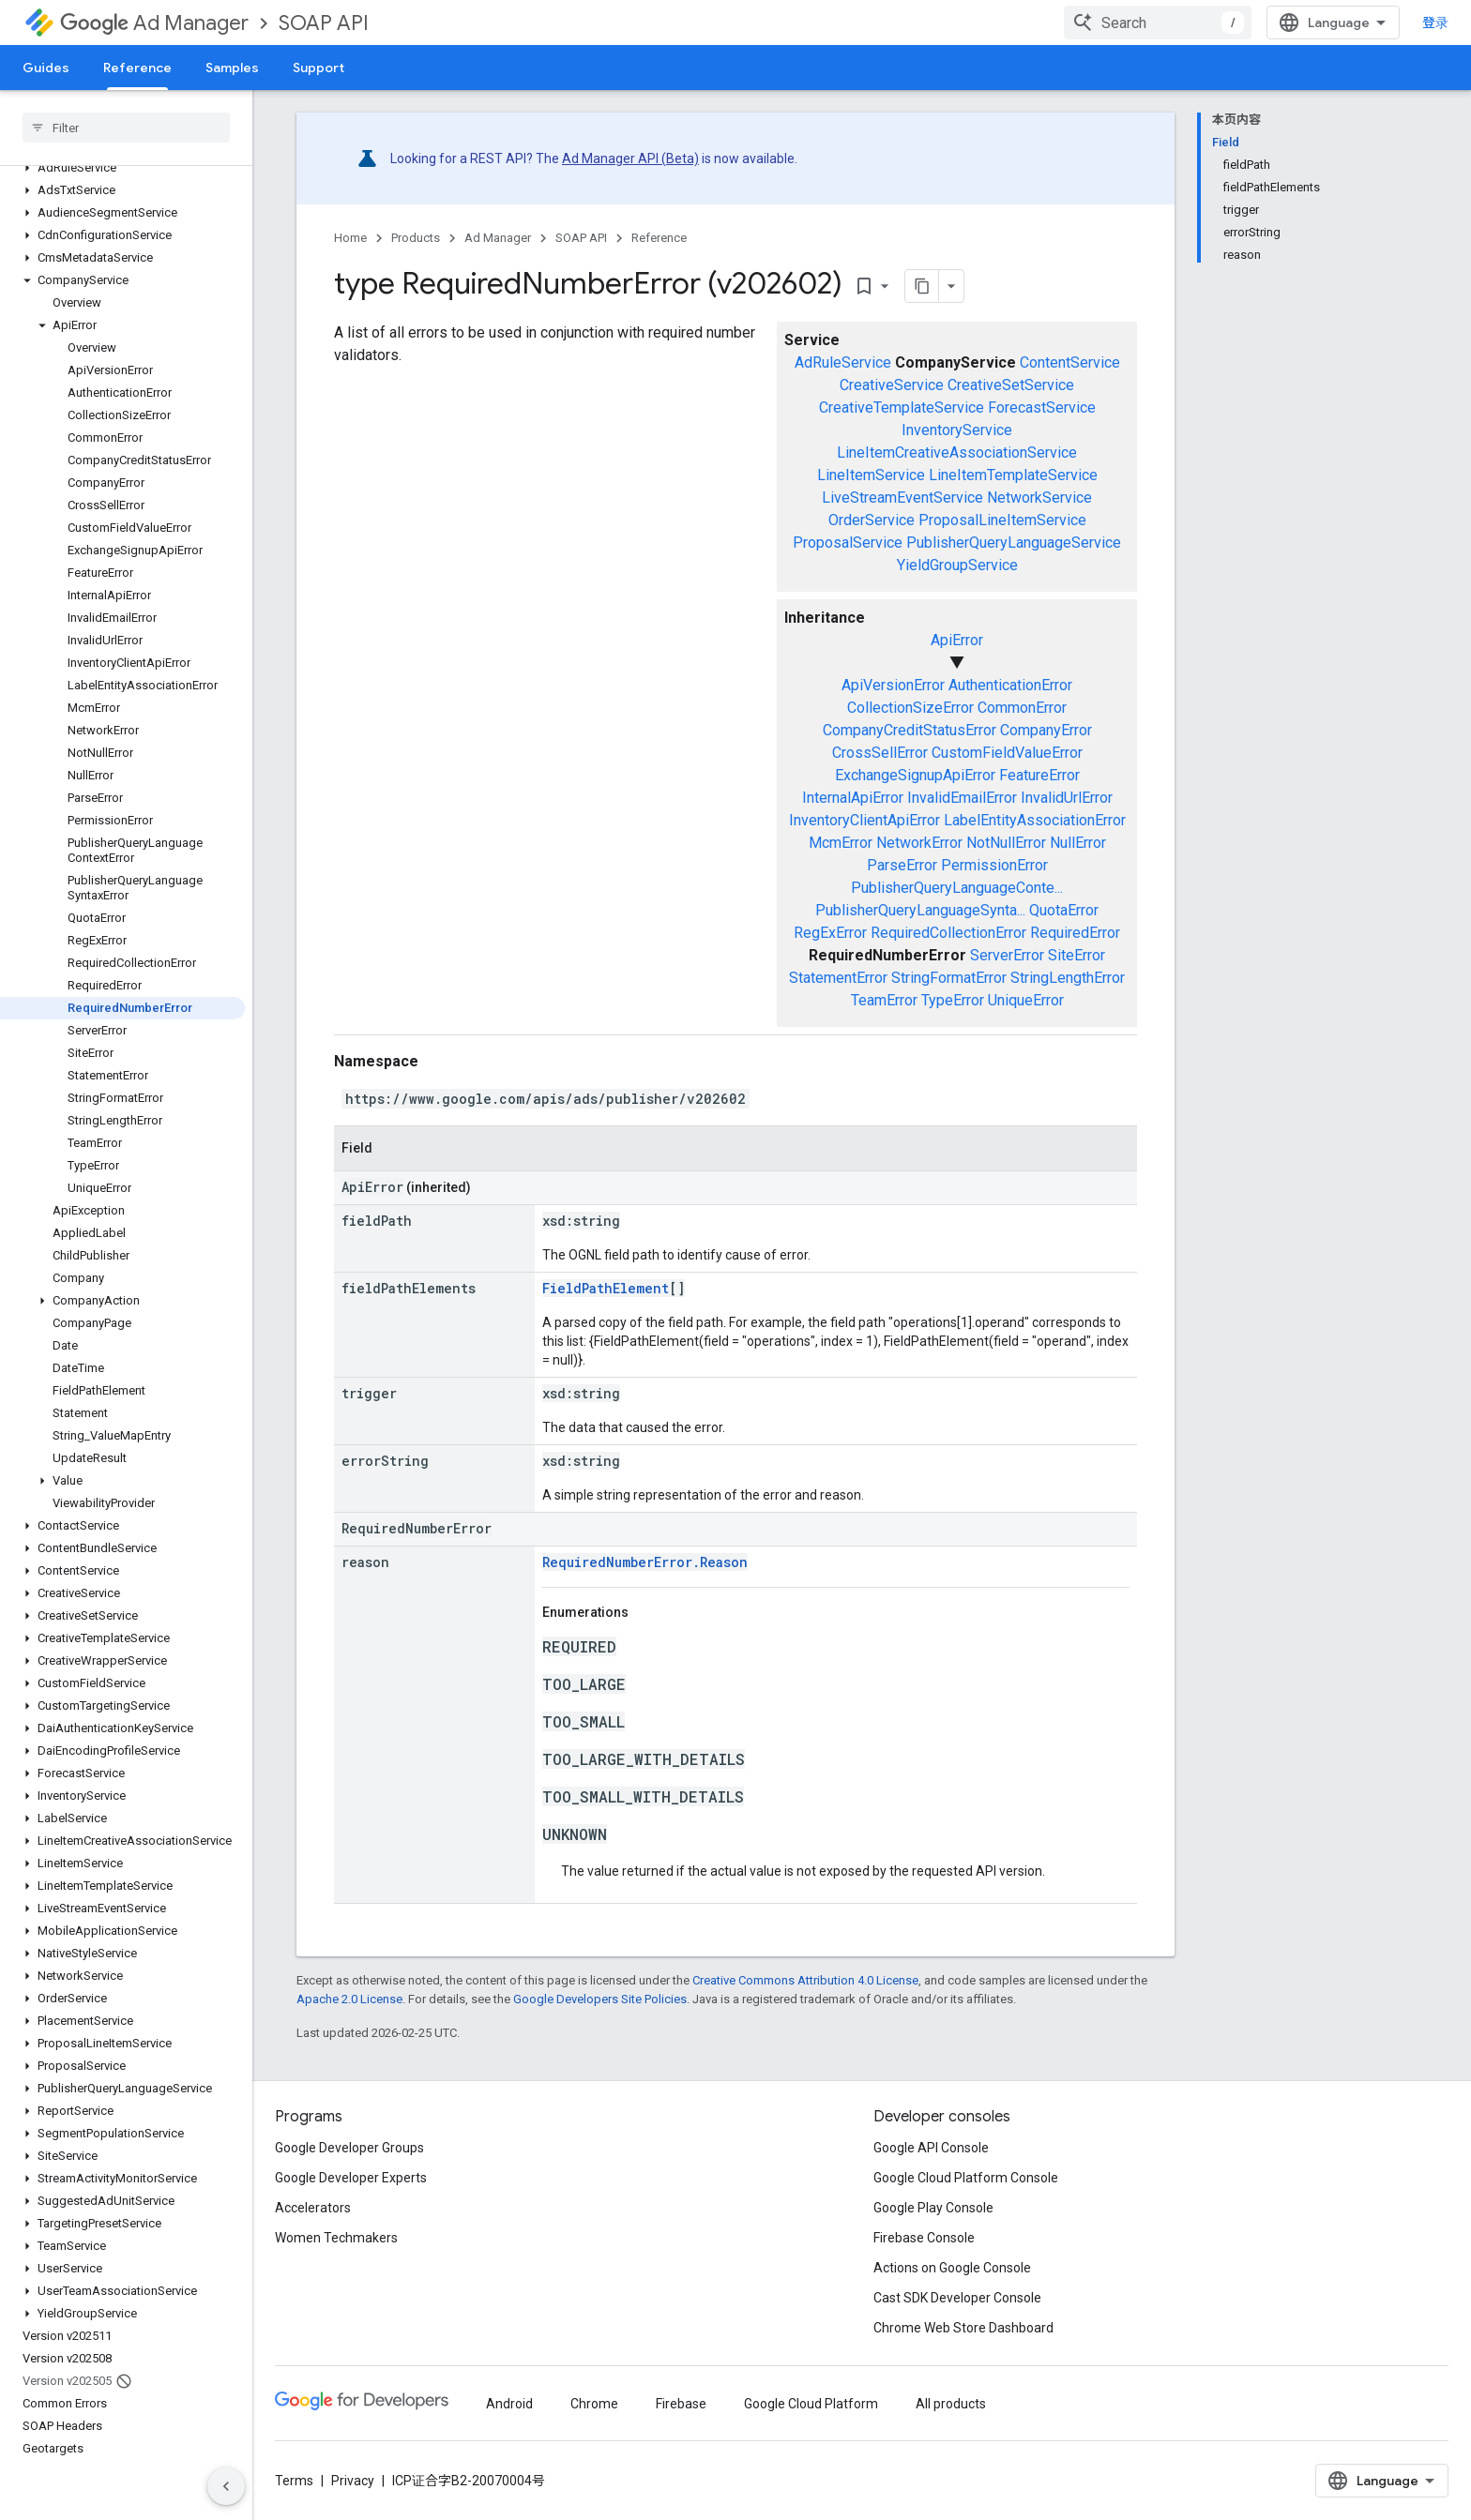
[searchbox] (126, 128)
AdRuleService (843, 362)
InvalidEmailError (962, 798)
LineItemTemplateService (1013, 475)
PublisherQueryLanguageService (1013, 542)
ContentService (1070, 362)
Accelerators (313, 2207)
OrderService (871, 520)
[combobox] (1157, 22)
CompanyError (1046, 730)
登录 (1435, 22)
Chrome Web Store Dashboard (963, 2327)
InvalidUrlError (1067, 798)
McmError (840, 843)
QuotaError (1064, 910)
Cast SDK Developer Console (957, 2297)
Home (350, 238)
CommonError (1022, 708)
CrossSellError (880, 753)
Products (415, 238)
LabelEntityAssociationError (1035, 820)
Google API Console (931, 2147)
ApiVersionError (893, 685)
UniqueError (1026, 1000)
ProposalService (847, 542)
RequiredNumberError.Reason (645, 1562)
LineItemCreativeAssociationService (957, 452)
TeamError (884, 1000)
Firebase (681, 2403)
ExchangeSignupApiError (915, 775)
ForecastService (1042, 407)
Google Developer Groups (349, 2147)
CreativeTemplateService (901, 407)
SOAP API (324, 23)
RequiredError (1075, 933)
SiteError (1076, 955)
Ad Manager (154, 23)
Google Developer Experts (351, 2177)
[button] (122, 168)
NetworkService (1039, 497)
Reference (659, 238)
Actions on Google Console (952, 2267)
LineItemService (871, 475)
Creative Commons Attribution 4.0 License (805, 1980)
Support (318, 67)
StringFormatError (949, 978)
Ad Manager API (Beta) (630, 158)
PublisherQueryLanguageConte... (957, 888)
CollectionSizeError (910, 708)
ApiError (957, 640)
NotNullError (1006, 843)
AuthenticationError (1010, 685)
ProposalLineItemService (1002, 520)
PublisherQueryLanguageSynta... (920, 910)
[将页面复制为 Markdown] (922, 286)
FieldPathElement (605, 1288)
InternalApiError (852, 798)
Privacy (352, 2480)
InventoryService (957, 430)
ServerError (1007, 955)
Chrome (594, 2403)
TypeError (952, 1000)
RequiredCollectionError (948, 933)
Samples (232, 67)
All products (951, 2403)
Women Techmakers (336, 2237)
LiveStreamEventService (902, 497)
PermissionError (994, 865)
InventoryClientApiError (864, 820)
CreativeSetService (1011, 385)
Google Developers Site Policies (600, 1999)
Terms (294, 2480)
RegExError (830, 933)
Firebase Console (924, 2237)
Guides (46, 67)
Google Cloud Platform (811, 2403)
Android (509, 2403)
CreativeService (892, 385)
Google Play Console (933, 2207)
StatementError (838, 978)
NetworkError (919, 843)
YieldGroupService (957, 565)
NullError (1078, 843)
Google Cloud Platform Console (965, 2177)
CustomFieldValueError (1007, 753)
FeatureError (1039, 775)
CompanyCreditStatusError (909, 730)
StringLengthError (1067, 978)
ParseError (902, 865)
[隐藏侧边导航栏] (226, 2486)
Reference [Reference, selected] (137, 67)
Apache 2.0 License (349, 1999)
